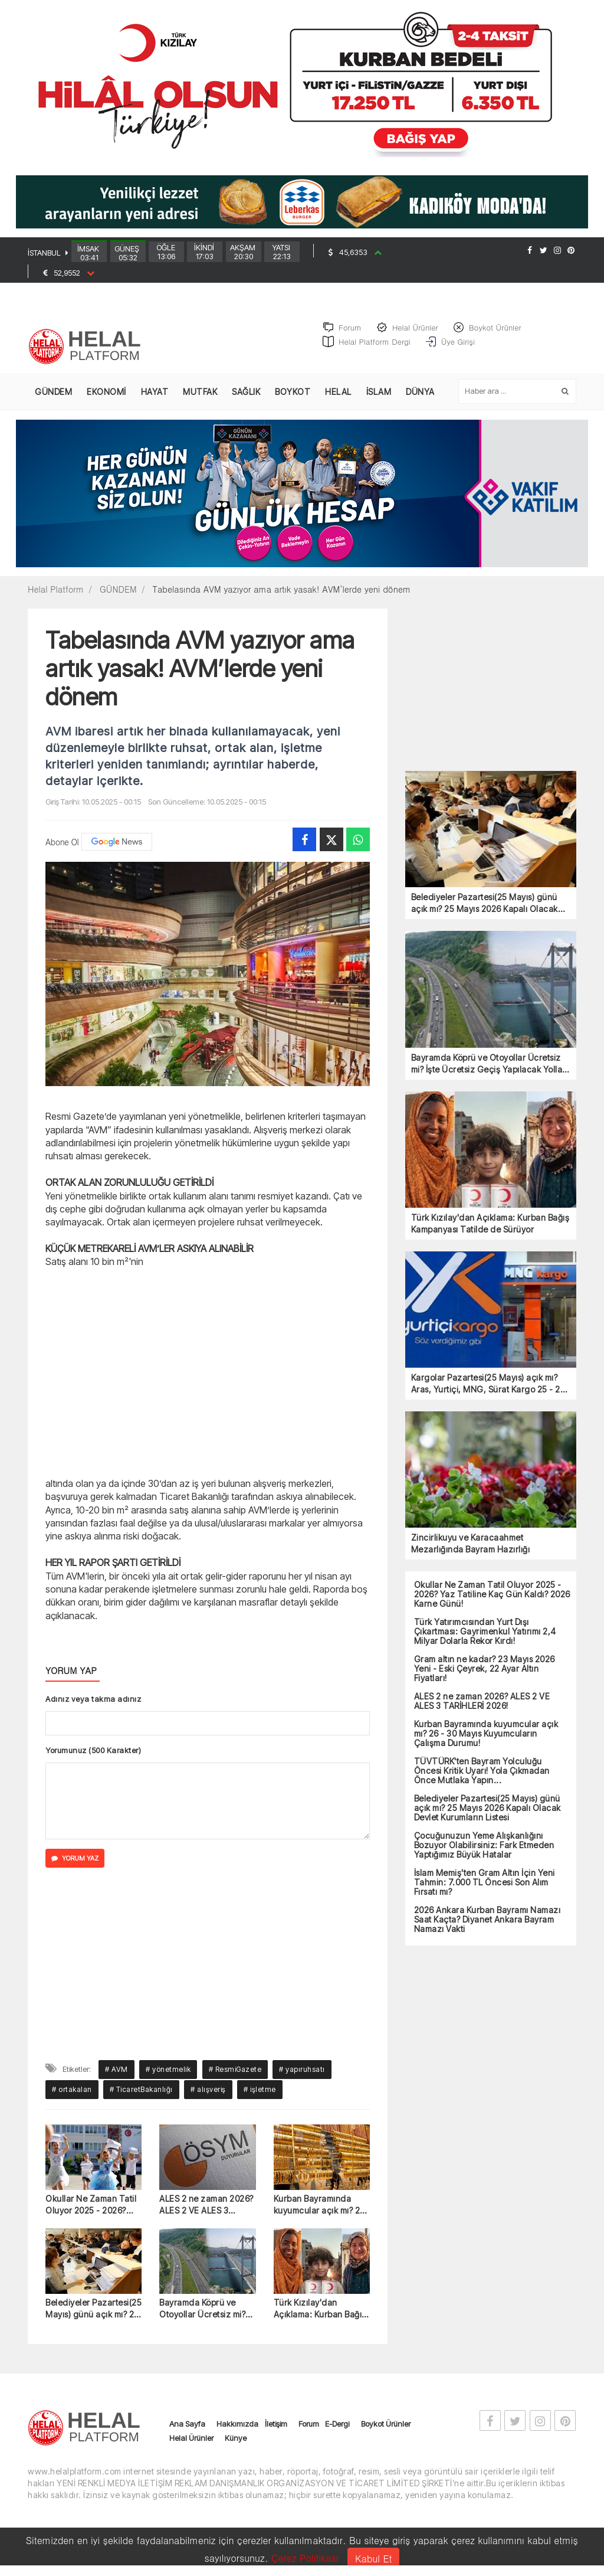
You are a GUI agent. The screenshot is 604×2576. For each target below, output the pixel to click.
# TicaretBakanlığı (141, 2095)
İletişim (276, 2430)
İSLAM (379, 398)
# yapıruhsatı (302, 2075)
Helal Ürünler (191, 2444)
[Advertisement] (207, 1377)
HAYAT (155, 398)
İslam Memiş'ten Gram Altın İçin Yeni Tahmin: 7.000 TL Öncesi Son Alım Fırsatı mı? (484, 1889)
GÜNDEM (53, 398)
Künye (236, 2444)
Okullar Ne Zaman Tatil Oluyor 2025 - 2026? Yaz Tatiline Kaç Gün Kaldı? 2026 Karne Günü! (90, 2211)
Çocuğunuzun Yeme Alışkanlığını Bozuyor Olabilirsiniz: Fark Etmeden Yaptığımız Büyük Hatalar (484, 1852)
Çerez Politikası (305, 2558)
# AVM (116, 2075)
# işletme (260, 2095)
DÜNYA (420, 398)
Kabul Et (373, 2558)
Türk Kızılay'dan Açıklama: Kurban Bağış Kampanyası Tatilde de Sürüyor (320, 2315)
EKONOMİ (106, 398)
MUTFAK (200, 398)
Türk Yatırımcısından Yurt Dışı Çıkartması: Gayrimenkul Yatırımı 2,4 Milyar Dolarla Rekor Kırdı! (485, 1638)
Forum (308, 2430)
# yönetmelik (168, 2075)
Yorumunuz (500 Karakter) (93, 1756)
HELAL (338, 398)
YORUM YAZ (75, 1865)
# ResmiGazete (235, 2075)
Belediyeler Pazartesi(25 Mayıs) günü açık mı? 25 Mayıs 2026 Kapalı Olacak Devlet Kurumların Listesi (93, 2315)
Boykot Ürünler (386, 2430)
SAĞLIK (246, 398)
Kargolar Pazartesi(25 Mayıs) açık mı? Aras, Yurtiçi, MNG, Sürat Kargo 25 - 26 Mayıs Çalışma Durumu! (488, 1390)
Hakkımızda (237, 2430)
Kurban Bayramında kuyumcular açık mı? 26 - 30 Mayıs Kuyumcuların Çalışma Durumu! (319, 2211)
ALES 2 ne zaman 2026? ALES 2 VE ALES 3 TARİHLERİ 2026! (206, 2211)
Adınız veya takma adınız (93, 1705)
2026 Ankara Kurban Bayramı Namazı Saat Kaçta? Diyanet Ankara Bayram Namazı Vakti (487, 1926)
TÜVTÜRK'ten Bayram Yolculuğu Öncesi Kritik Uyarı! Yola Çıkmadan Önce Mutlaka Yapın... (482, 1777)
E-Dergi (337, 2430)
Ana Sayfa (187, 2430)
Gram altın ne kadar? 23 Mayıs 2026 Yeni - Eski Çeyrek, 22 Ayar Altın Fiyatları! (484, 1675)
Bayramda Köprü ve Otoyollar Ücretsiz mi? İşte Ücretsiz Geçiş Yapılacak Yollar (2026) (204, 2315)
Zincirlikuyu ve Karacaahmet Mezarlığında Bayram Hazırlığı (470, 1550)
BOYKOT (292, 398)
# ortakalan (72, 2095)
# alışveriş (208, 2095)
